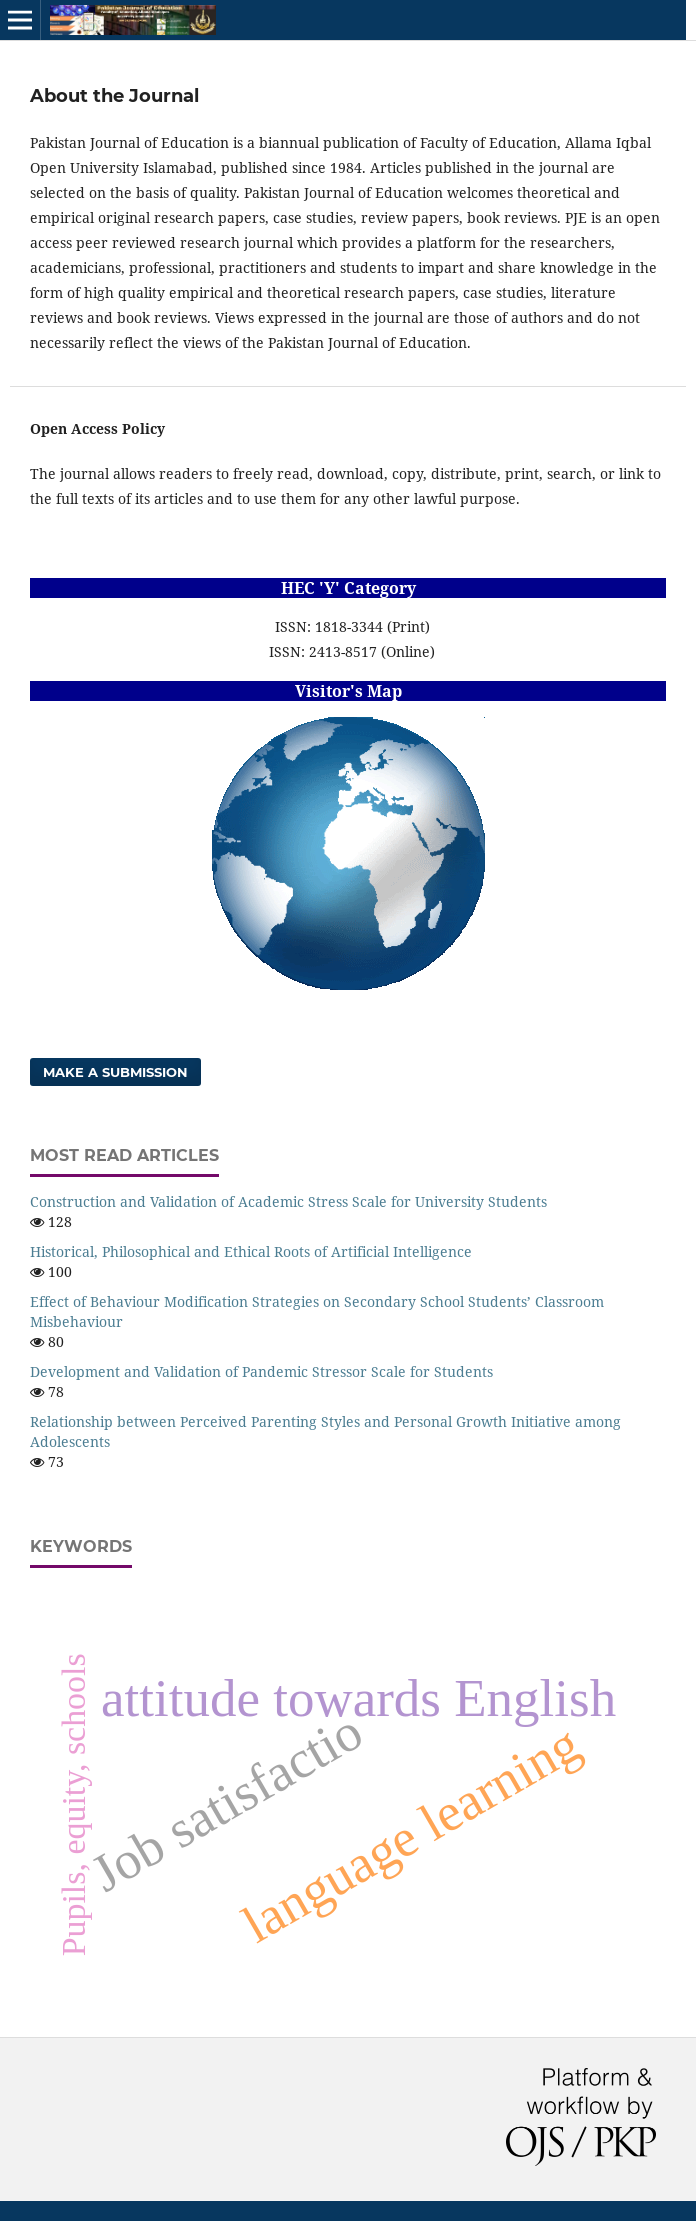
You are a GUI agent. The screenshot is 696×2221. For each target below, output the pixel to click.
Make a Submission (115, 1072)
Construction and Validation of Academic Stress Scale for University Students (288, 1201)
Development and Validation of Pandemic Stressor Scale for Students (261, 1371)
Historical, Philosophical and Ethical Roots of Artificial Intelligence (251, 1251)
